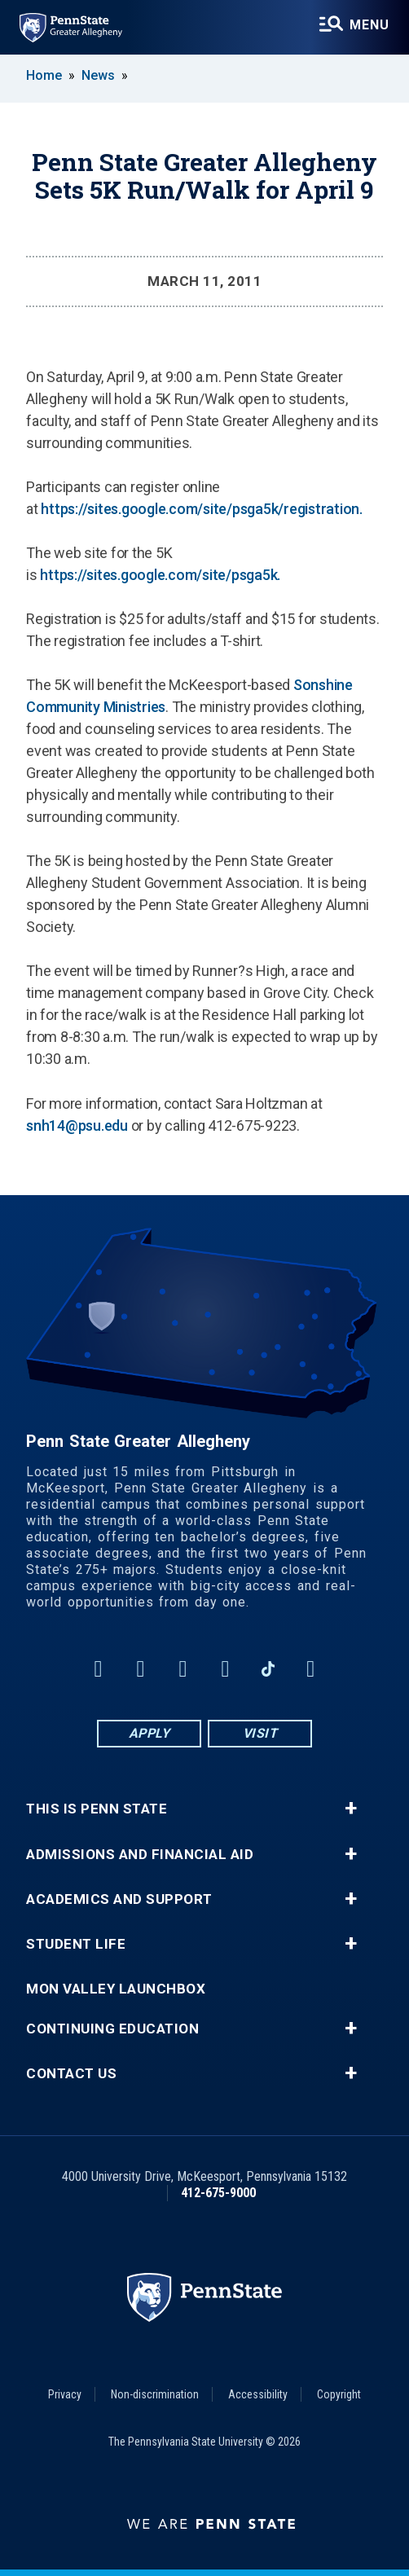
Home (44, 75)
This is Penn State (96, 1809)
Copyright (339, 2394)
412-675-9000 (218, 2192)
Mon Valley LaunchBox (115, 1989)
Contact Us (71, 2073)
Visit (260, 1733)
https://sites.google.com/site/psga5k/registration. (202, 508)
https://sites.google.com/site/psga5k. (160, 574)
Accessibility (258, 2394)
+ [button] (351, 1809)
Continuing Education (112, 2029)
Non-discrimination (155, 2394)
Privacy (64, 2394)
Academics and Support (119, 1899)
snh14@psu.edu (77, 1125)
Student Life (75, 1944)
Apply (149, 1733)
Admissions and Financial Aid (139, 1854)
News (98, 75)
